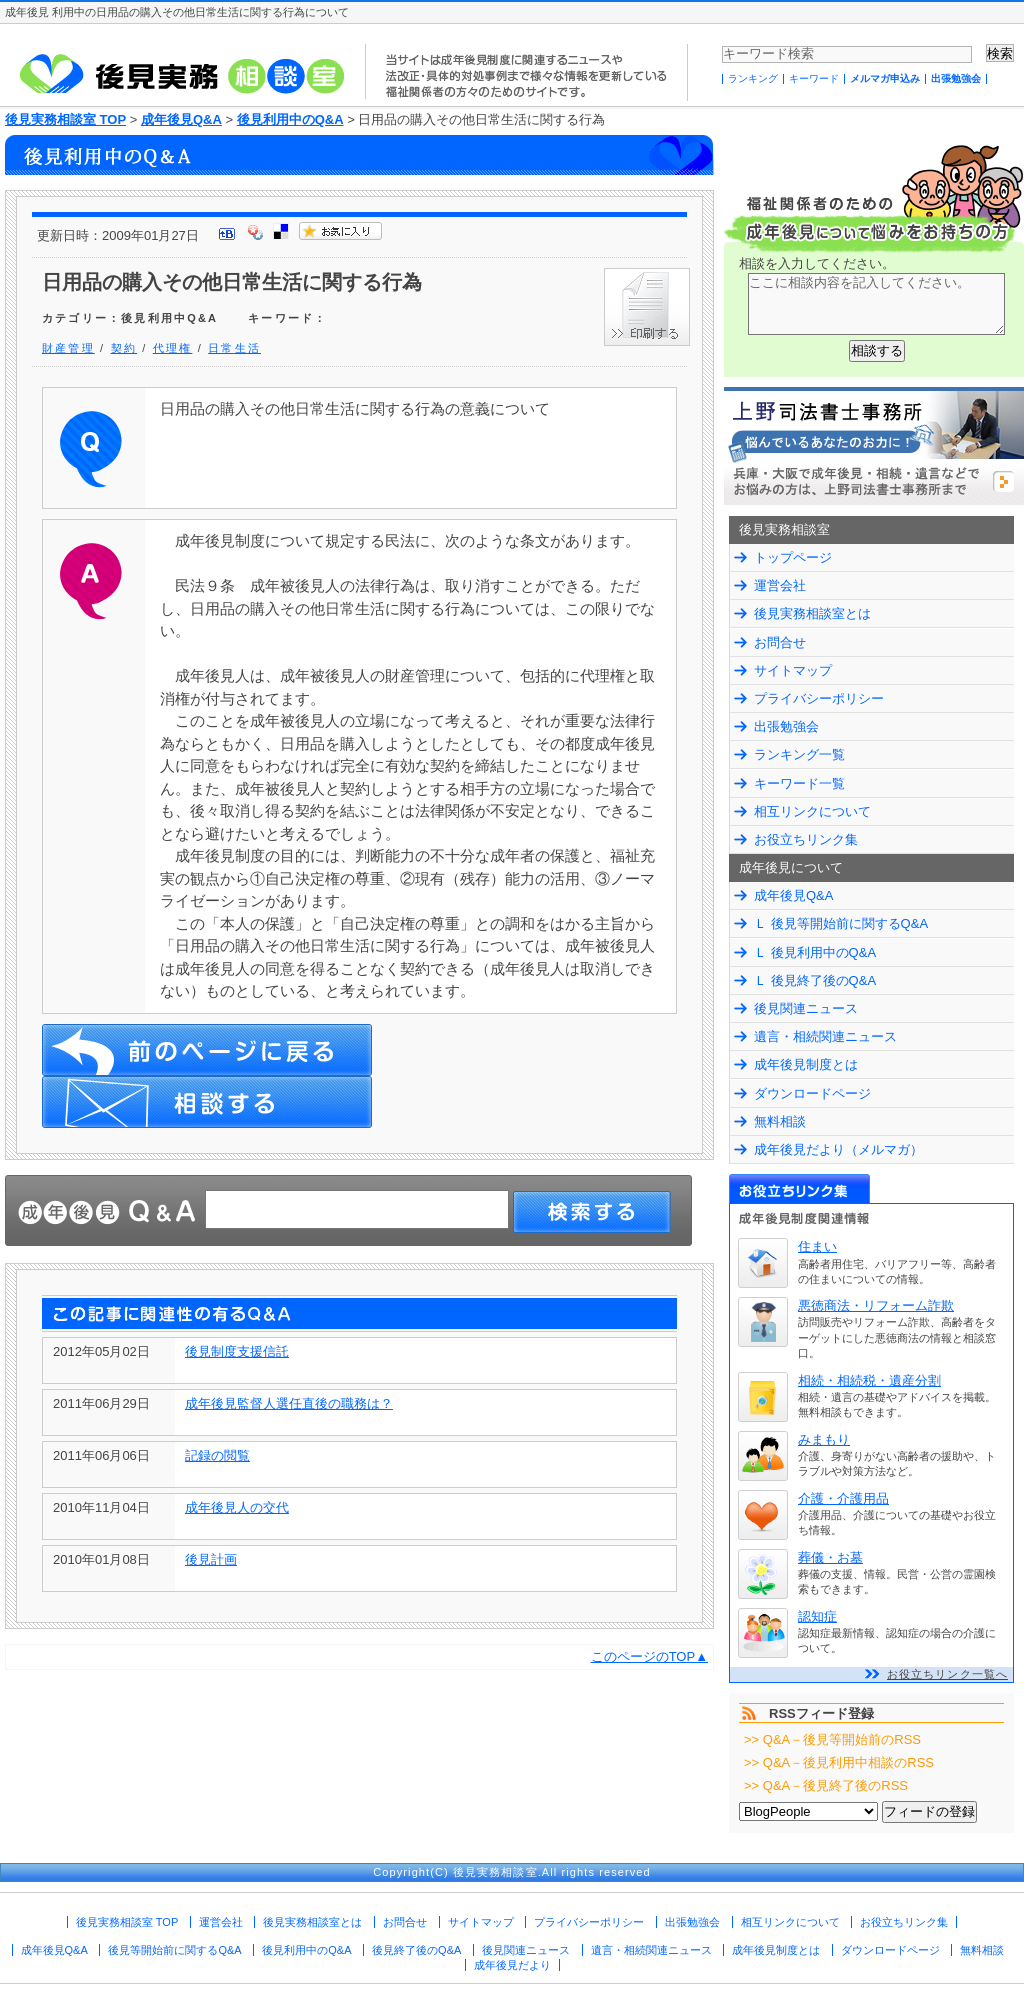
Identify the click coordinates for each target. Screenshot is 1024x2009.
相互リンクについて (812, 811)
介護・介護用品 (843, 1498)
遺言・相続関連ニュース (825, 1036)
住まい (817, 1246)
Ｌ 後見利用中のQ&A (815, 952)
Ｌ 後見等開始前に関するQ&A (841, 923)
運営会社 (780, 585)
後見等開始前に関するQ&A (174, 1950)
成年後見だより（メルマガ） (838, 1149)
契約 (124, 348)
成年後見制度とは (806, 1064)
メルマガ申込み (885, 78)
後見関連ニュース (806, 1008)
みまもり (824, 1439)
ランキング (753, 78)
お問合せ (780, 642)
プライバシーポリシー (819, 698)
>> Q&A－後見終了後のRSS (826, 1785)
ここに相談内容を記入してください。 (876, 304)
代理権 (173, 348)
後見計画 (211, 1559)
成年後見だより (512, 1965)
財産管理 (68, 348)
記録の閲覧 (217, 1455)
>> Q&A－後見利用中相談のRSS (839, 1762)
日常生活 (234, 348)
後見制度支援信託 (237, 1351)
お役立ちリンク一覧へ (947, 1674)
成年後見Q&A (181, 119)
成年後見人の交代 (237, 1507)
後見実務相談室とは (812, 613)
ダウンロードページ (812, 1093)
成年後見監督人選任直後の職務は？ (289, 1403)
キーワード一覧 (799, 783)
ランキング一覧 (799, 754)
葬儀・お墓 (830, 1557)
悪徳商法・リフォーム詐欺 (876, 1305)
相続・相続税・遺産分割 (869, 1380)
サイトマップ (793, 670)
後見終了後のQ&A (416, 1950)
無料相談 (780, 1121)
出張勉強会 (956, 78)
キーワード (814, 78)
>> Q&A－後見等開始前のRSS (832, 1739)
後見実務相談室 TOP (65, 119)
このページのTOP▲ (649, 1656)
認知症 (817, 1616)
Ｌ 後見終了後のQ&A (815, 980)
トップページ (793, 557)
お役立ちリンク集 (806, 839)
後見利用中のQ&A (290, 119)
